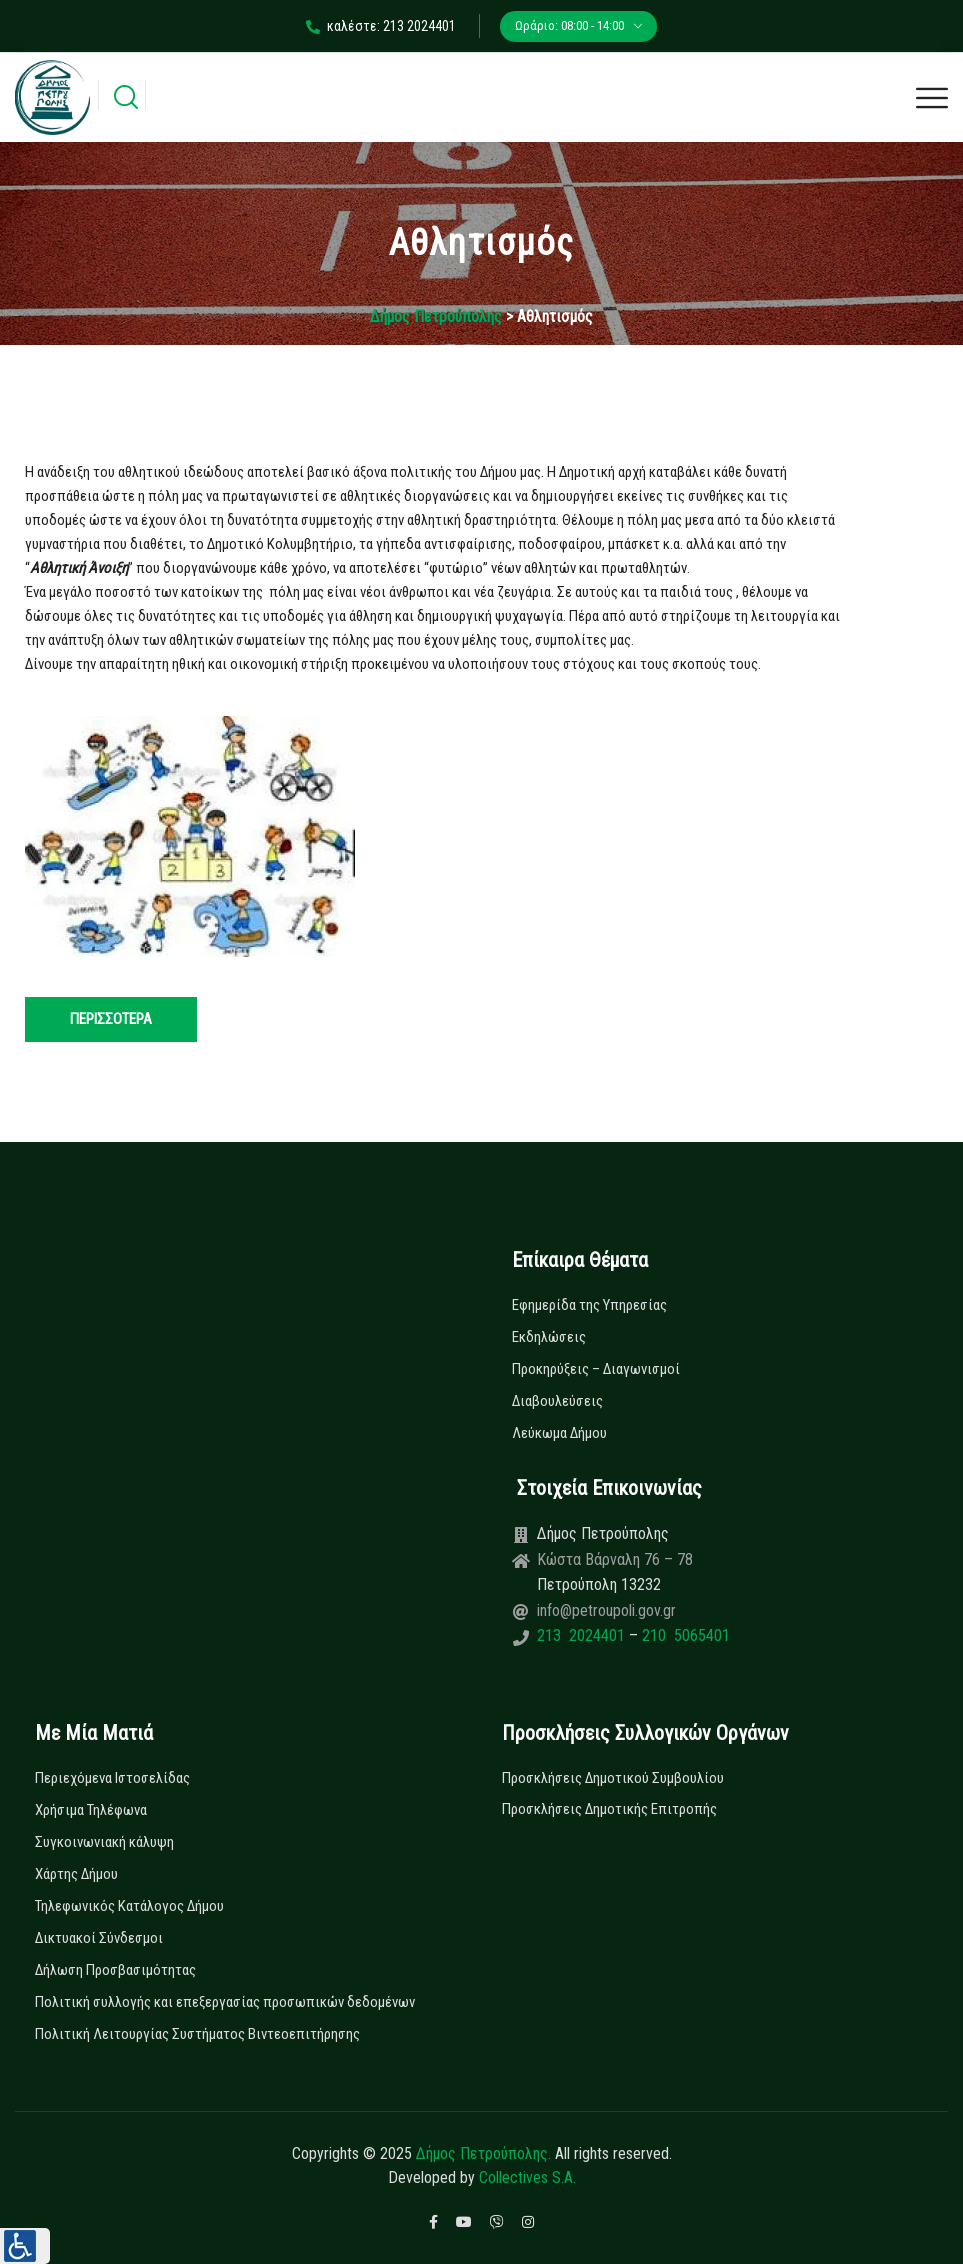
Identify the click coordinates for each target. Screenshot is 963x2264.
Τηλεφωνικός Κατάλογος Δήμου (129, 1906)
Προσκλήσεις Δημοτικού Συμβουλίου (613, 1778)
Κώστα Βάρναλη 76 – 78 (615, 1559)
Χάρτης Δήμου (76, 1874)
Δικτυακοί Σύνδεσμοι (99, 1938)
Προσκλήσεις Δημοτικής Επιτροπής (609, 1809)
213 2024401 (583, 1635)
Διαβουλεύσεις (557, 1401)
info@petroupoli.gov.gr (606, 1610)
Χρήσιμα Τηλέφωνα (91, 1810)
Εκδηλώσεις (549, 1337)
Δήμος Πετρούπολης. (483, 2153)
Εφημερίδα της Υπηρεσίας (589, 1305)
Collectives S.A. (527, 2177)
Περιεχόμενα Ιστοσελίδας (112, 1778)
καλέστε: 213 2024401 (381, 26)
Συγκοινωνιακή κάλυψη (104, 1842)
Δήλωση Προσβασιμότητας (115, 1970)
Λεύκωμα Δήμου (559, 1433)
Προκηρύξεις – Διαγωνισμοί (596, 1369)
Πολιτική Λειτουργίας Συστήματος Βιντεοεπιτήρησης (197, 2034)
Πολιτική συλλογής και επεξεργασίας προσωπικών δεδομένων (225, 2002)
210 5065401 (684, 1635)
